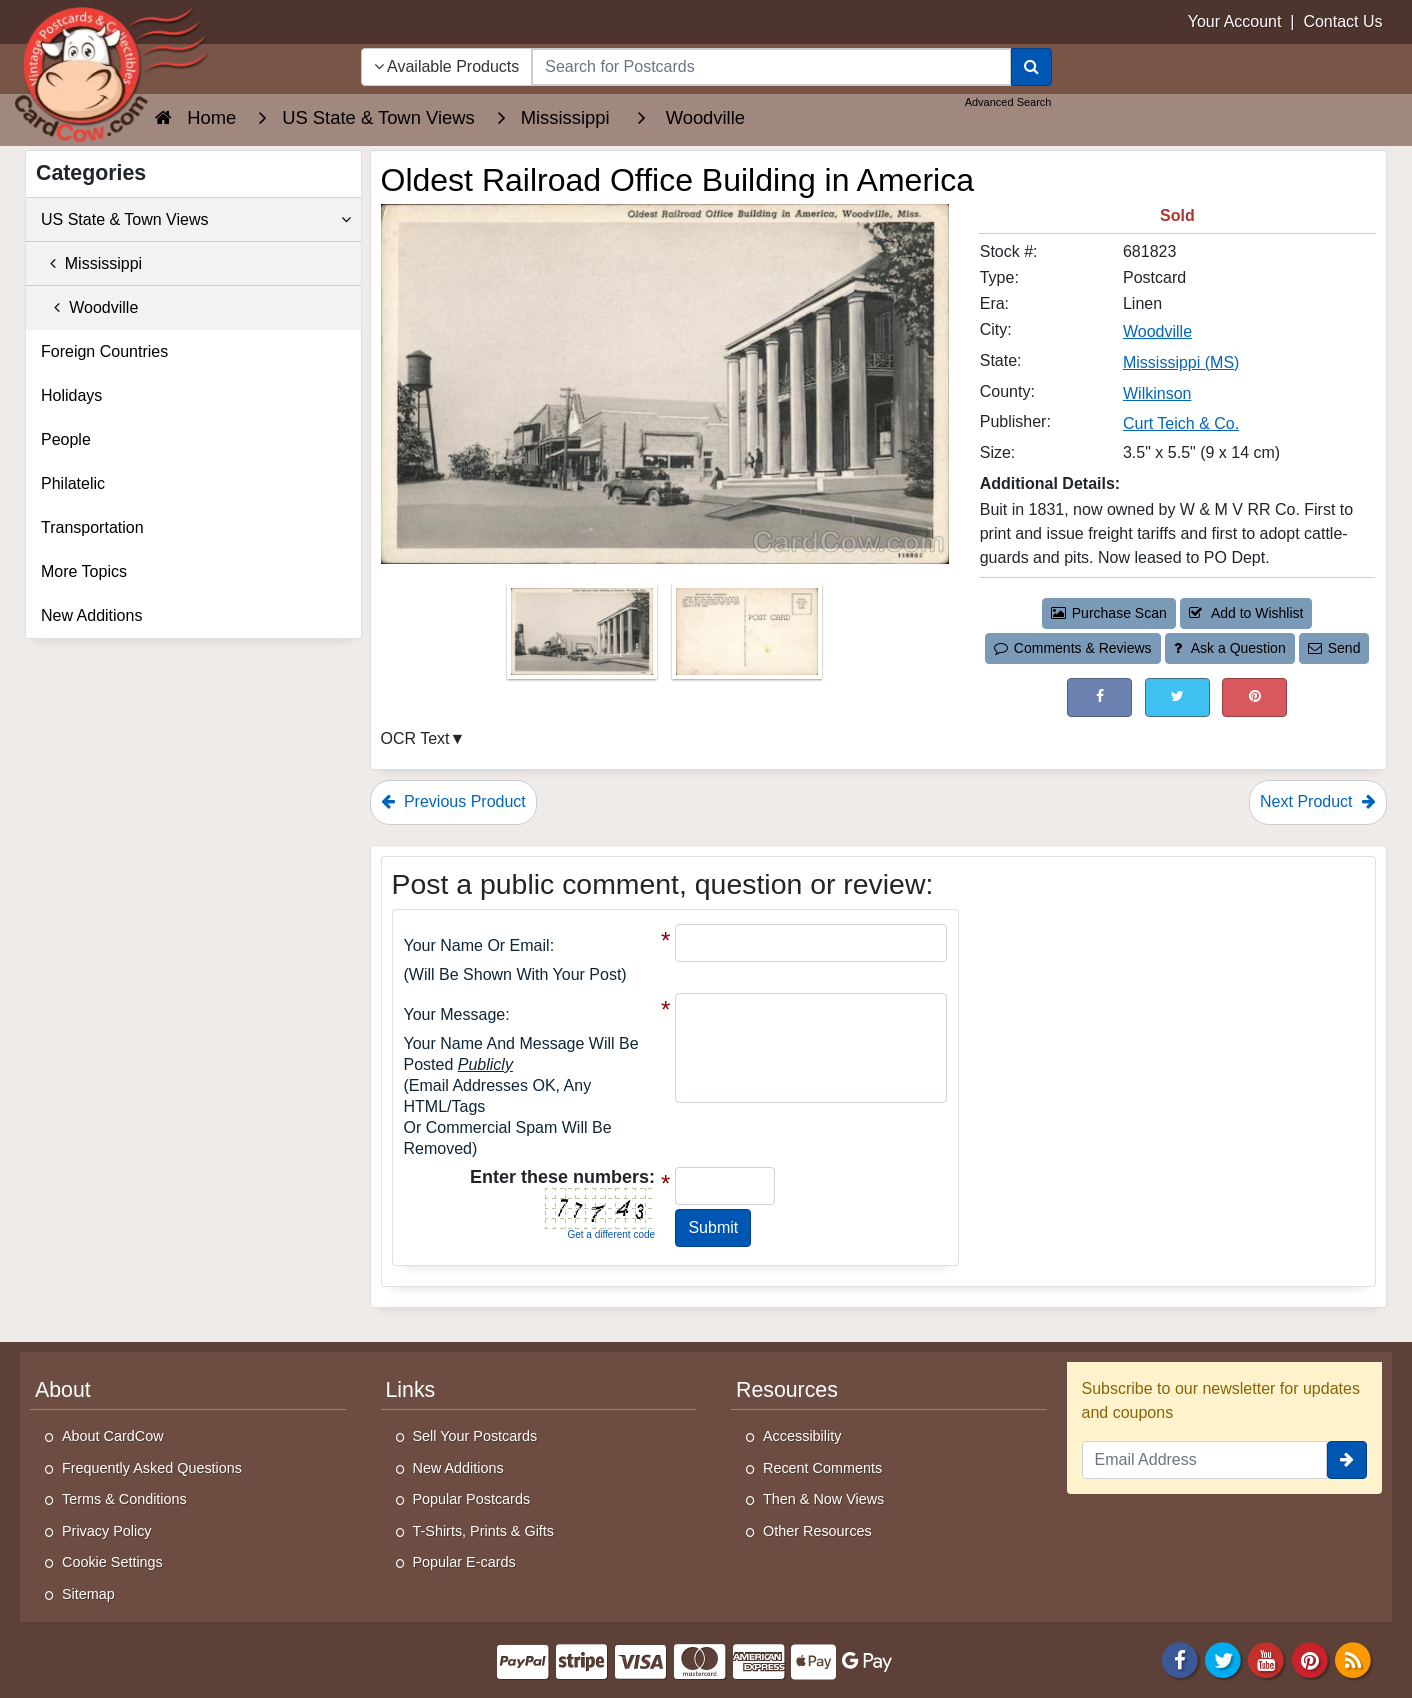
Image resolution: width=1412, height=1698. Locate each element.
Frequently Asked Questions (152, 1468)
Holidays (71, 395)
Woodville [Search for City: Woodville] (1157, 331)
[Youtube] (1267, 1658)
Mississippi (91, 263)
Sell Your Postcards (475, 1436)
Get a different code (611, 1234)
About (63, 1390)
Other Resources (817, 1531)
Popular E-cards (464, 1562)
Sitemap (88, 1594)
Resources (787, 1390)
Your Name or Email (477, 945)
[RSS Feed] (1353, 1658)
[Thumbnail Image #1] (584, 637)
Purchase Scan (1109, 613)
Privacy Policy (107, 1531)
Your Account (1235, 21)
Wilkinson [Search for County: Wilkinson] (1157, 393)
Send (1334, 648)
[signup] (1347, 1460)
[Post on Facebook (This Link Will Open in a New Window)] (1099, 697)
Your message (455, 1014)
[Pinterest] (1310, 1658)
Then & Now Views (823, 1499)
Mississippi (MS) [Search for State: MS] (1181, 362)
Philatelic (73, 483)
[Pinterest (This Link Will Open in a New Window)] (1254, 697)
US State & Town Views (196, 220)
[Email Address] (1205, 1460)
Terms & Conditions (124, 1499)
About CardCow (113, 1436)
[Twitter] (1223, 1658)
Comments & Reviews (1072, 648)
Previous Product (453, 801)
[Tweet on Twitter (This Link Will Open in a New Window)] (1177, 697)
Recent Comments (822, 1468)
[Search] (1031, 67)
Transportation (92, 527)
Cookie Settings (112, 1562)
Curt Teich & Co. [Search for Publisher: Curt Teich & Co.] (1181, 423)
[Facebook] (1180, 1658)
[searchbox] (771, 67)
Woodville (89, 307)
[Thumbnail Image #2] (747, 637)
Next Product (1318, 801)
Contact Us (1342, 21)
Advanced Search (1008, 102)
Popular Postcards (472, 1499)
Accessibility (802, 1436)
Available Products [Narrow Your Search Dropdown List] (447, 66)
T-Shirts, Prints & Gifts (484, 1531)
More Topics (84, 571)
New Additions (91, 615)
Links (411, 1390)
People (66, 439)
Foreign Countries (104, 351)
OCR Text (415, 738)
